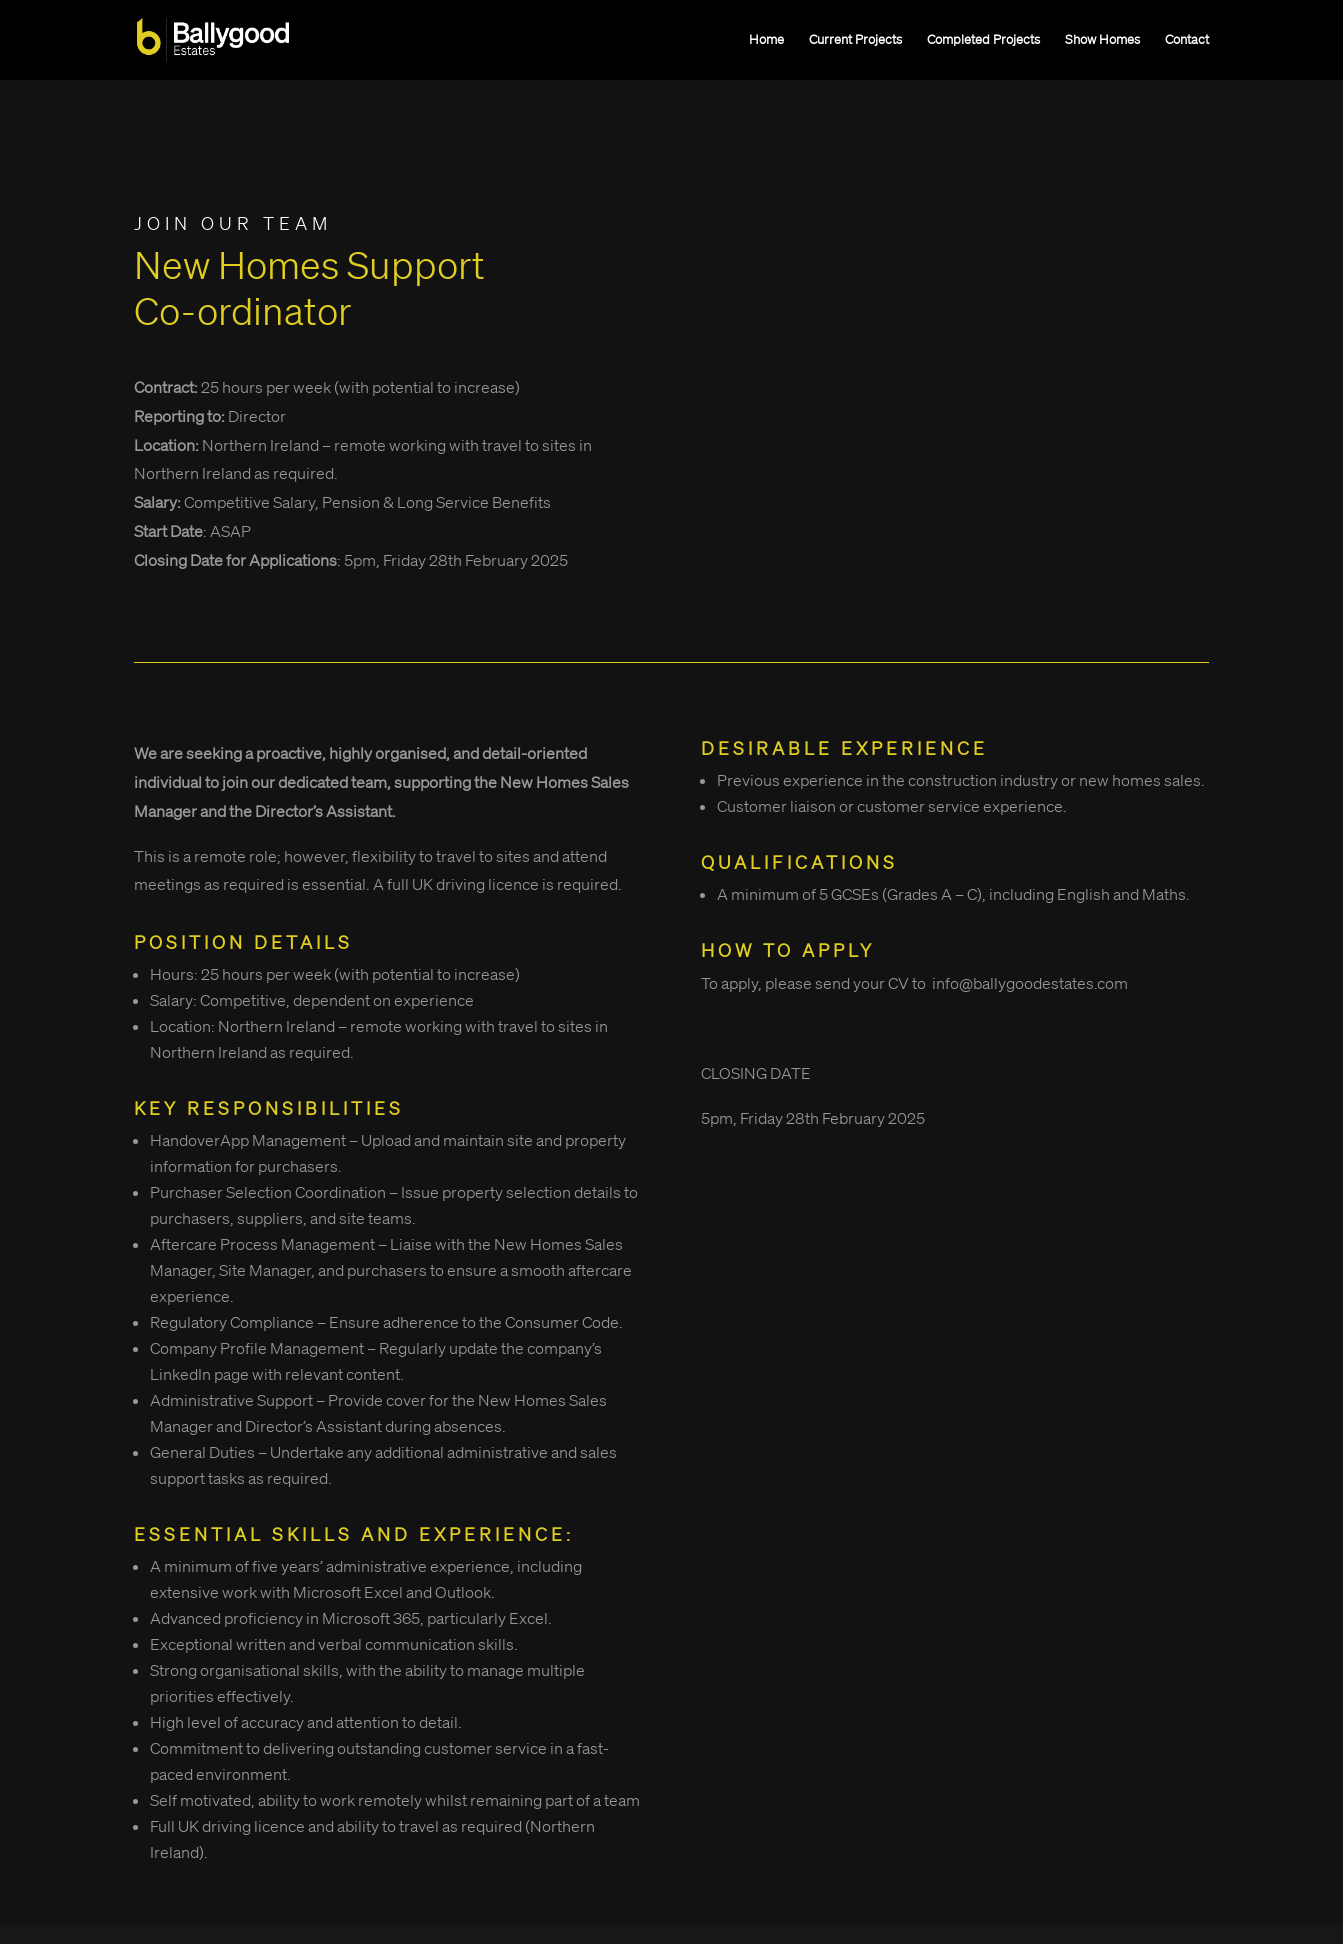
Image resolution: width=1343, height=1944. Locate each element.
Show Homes (1102, 40)
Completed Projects (983, 40)
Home (766, 40)
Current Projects (855, 40)
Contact (1187, 40)
